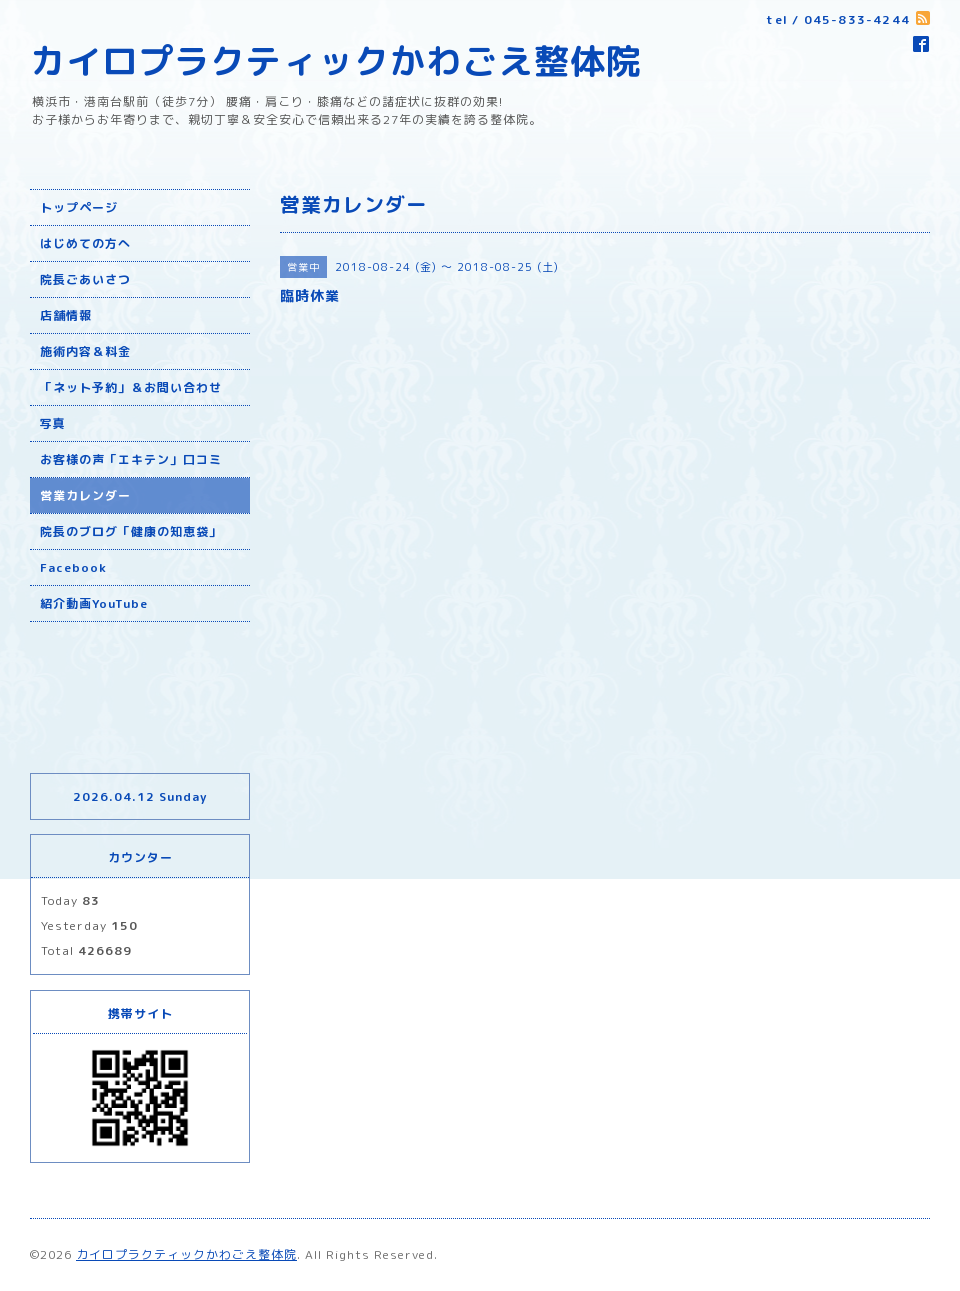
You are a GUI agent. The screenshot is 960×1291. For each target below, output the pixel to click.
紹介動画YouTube (94, 603)
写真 (53, 423)
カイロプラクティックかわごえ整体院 (336, 60)
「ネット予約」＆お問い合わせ (131, 387)
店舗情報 (66, 315)
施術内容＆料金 (85, 351)
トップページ (79, 207)
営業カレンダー (85, 495)
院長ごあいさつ (85, 279)
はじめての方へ (85, 243)
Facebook (73, 567)
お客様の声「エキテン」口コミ (131, 459)
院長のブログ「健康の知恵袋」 (131, 531)
